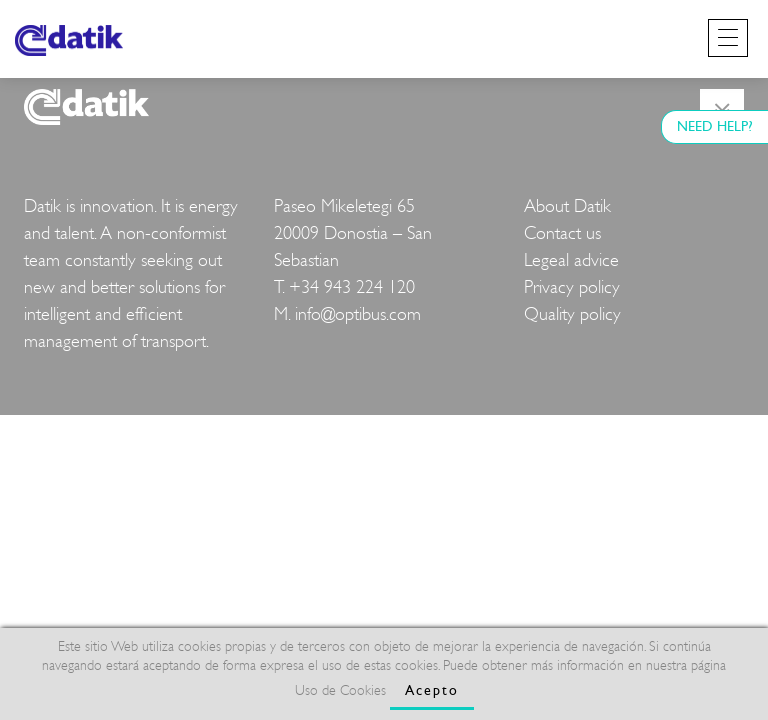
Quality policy (572, 314)
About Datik (567, 206)
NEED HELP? (715, 126)
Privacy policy (572, 287)
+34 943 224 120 (352, 287)
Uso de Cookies (340, 690)
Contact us (562, 233)
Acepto (432, 690)
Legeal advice (571, 260)
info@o (320, 314)
